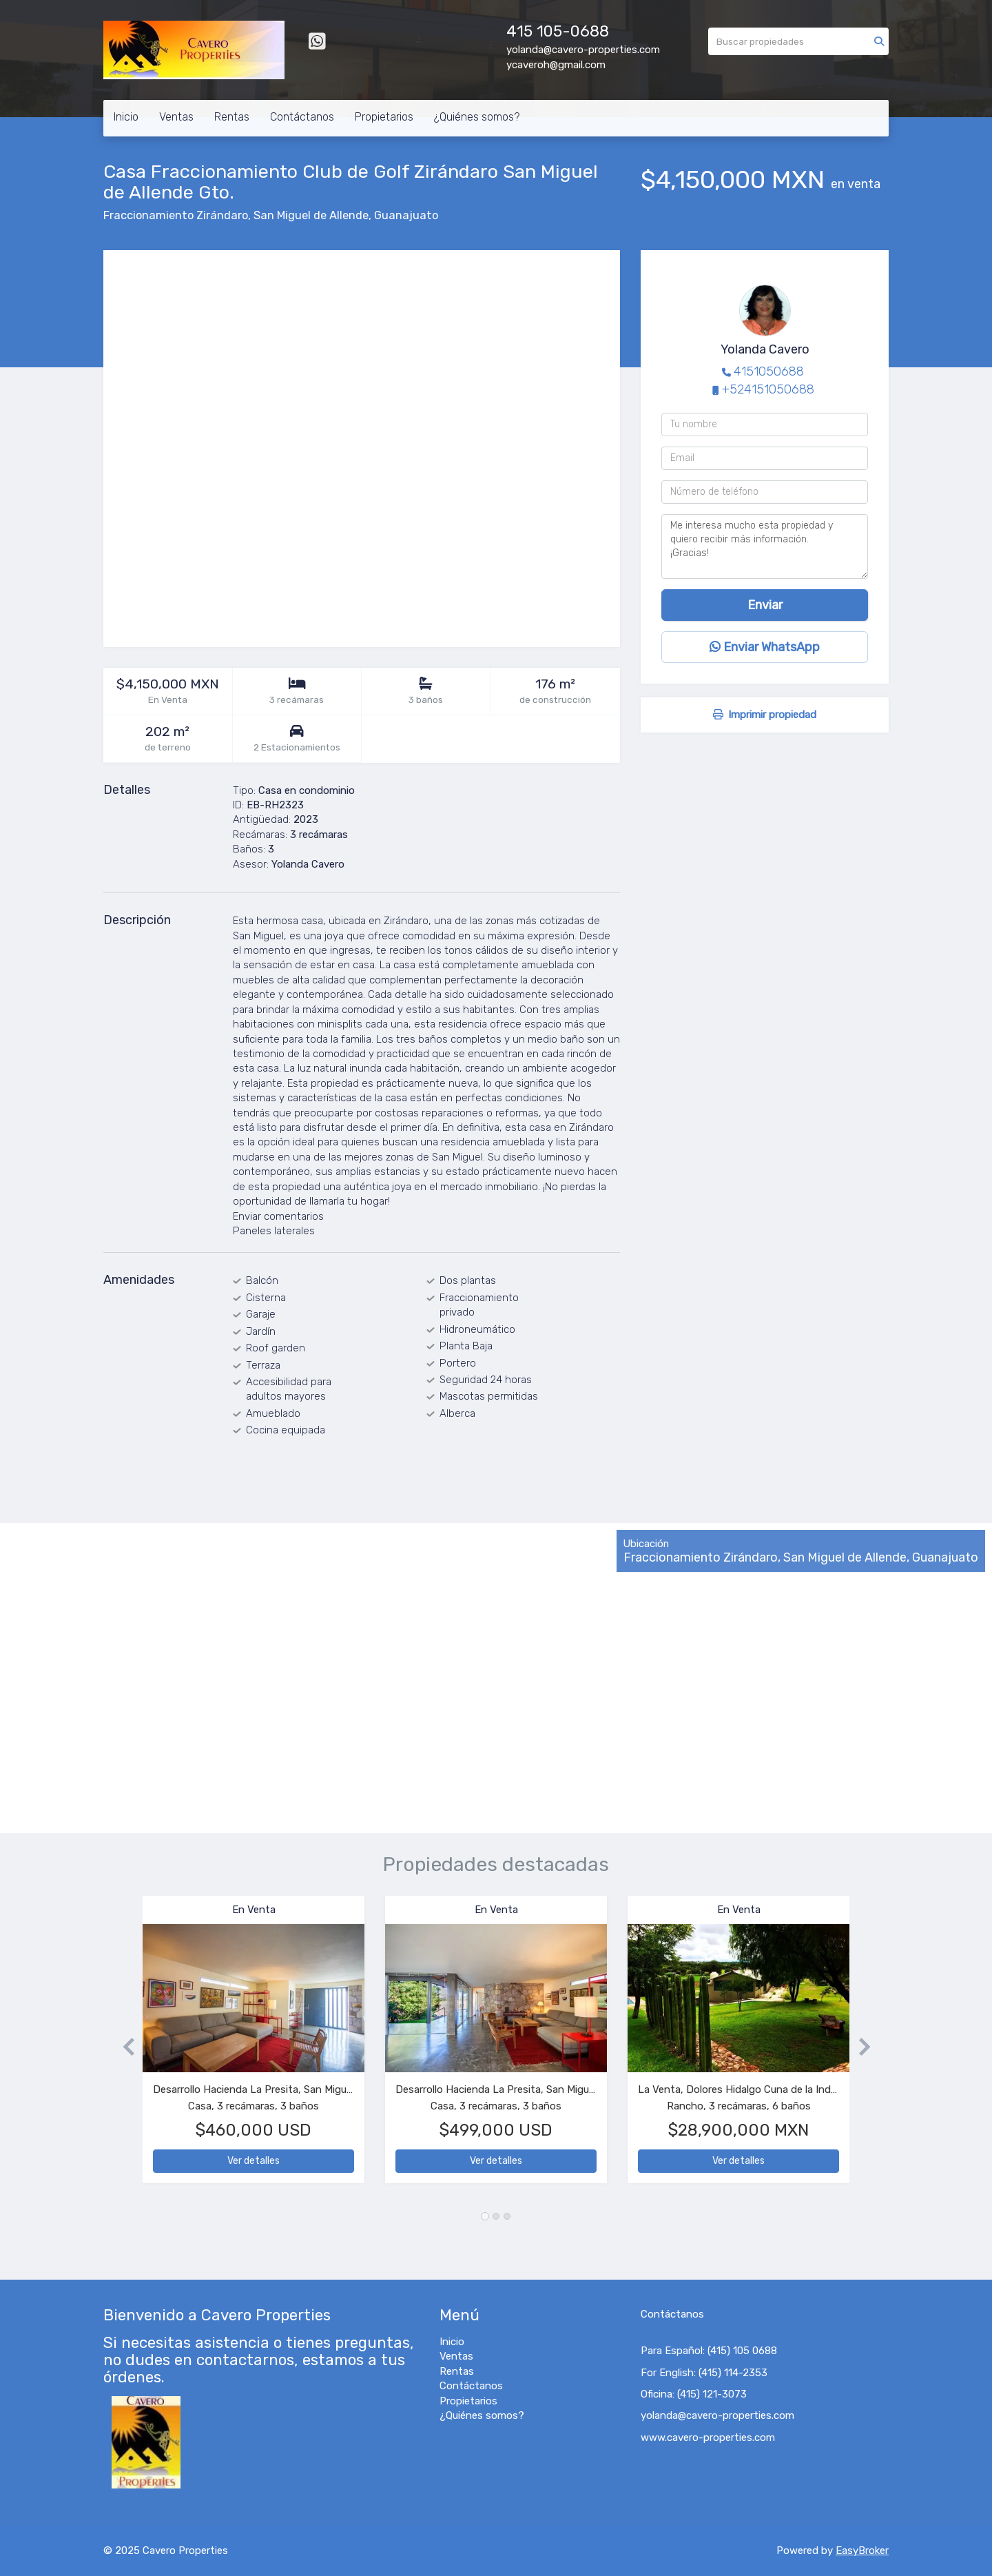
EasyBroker (862, 2550)
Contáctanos (302, 116)
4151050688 (769, 371)
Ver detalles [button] (253, 2161)
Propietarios (384, 116)
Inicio (126, 116)
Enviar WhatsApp (765, 647)
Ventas (176, 116)
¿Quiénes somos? (476, 116)
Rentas (231, 116)
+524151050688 (768, 389)
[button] (123, 2046)
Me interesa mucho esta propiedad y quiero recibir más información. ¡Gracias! (764, 546)
